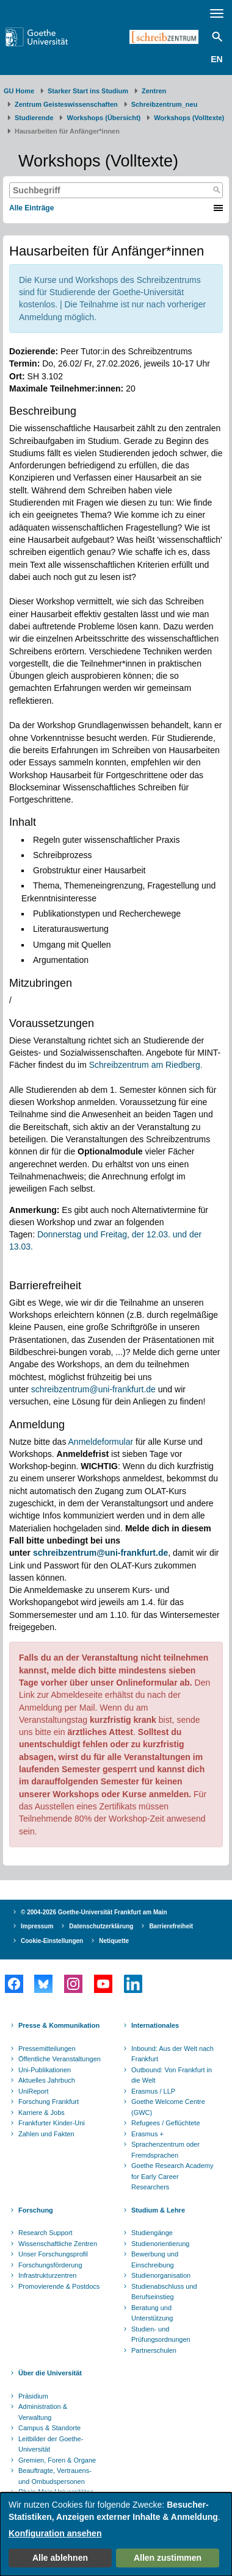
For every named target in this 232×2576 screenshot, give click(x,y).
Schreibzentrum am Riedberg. (146, 1065)
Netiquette (114, 1940)
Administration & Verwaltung (42, 2412)
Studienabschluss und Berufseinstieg (164, 2292)
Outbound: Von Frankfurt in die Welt (171, 2075)
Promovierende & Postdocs (59, 2286)
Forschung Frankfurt (48, 2101)
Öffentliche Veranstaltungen (59, 2059)
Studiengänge (152, 2232)
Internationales (155, 2025)
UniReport (33, 2091)
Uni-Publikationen (44, 2069)
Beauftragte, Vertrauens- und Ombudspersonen (55, 2476)
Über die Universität (50, 2373)
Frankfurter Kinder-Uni (51, 2123)
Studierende (34, 117)
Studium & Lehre (158, 2210)
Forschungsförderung (50, 2265)
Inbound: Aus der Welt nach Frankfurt (172, 2054)
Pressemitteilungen (47, 2048)
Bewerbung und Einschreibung (154, 2259)
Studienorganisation (160, 2275)
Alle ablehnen (60, 2558)
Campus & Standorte (49, 2427)
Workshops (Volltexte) (189, 117)
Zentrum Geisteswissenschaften (66, 104)
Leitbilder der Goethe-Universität (50, 2444)
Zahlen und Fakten (46, 2134)
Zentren (154, 91)
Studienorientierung (160, 2243)
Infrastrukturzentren (47, 2275)
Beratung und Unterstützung (152, 2313)
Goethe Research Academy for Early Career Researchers (172, 2176)
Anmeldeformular (101, 1442)
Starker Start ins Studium (88, 91)
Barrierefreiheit (171, 1926)
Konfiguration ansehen (55, 2533)
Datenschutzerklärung (101, 1926)
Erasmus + (147, 2134)
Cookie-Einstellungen (52, 1940)
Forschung (35, 2210)
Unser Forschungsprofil (53, 2254)
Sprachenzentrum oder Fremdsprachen (165, 2150)
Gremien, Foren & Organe (57, 2460)
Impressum (37, 1926)
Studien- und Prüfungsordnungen (160, 2334)
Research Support (45, 2232)
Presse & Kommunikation (59, 2025)
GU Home (19, 91)
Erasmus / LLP (153, 2091)
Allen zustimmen (167, 2558)
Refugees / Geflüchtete (165, 2123)
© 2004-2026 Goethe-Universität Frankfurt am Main (94, 1912)
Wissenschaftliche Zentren (57, 2243)
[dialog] (116, 2534)
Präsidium (33, 2396)
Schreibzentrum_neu (164, 104)
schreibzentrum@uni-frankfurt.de (93, 1389)
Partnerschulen (153, 2350)
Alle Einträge (31, 208)
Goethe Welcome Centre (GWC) (168, 2107)
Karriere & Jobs (41, 2112)
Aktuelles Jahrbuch (46, 2080)
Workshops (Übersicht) (103, 117)
